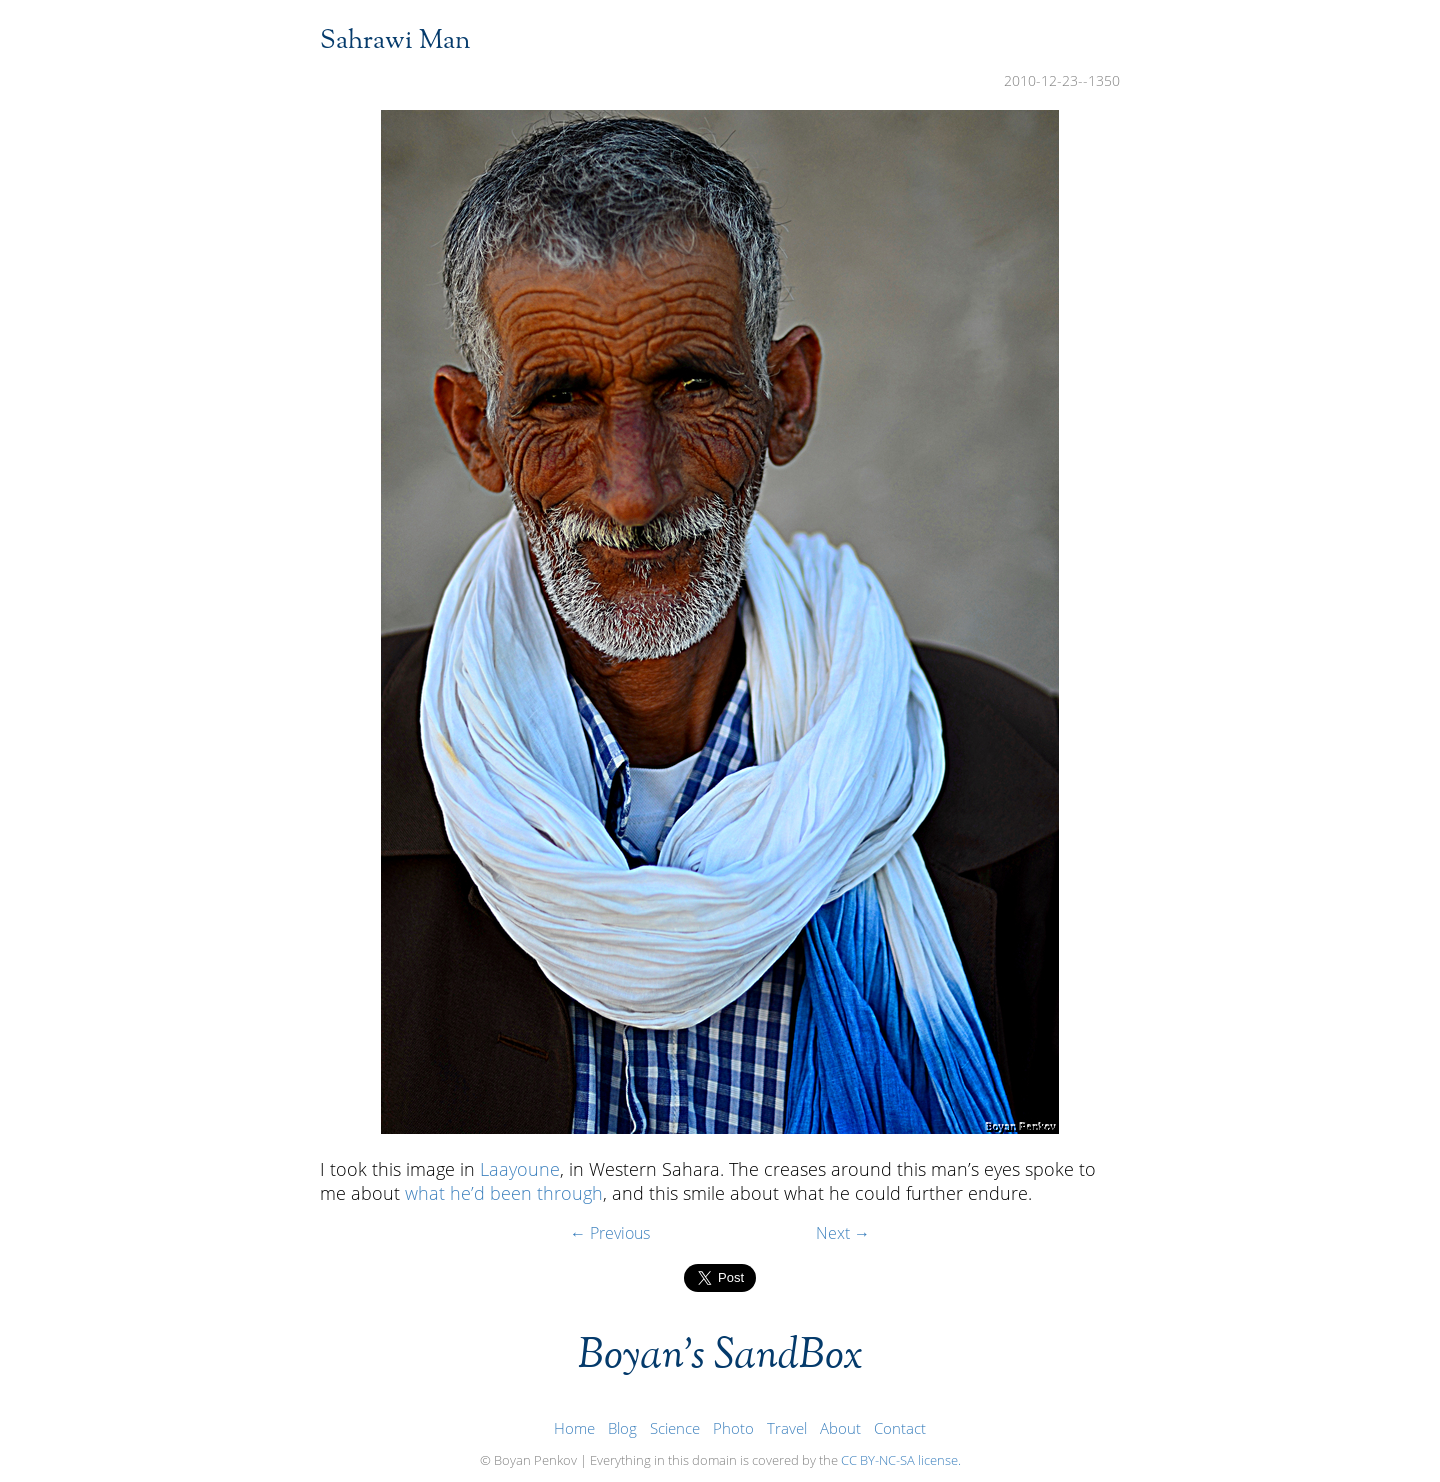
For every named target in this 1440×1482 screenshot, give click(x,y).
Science (675, 1428)
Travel (787, 1428)
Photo (733, 1428)
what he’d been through (504, 1193)
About (840, 1428)
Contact (900, 1428)
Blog (622, 1428)
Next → (843, 1233)
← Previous (610, 1233)
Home (574, 1428)
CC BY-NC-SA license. (901, 1460)
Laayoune (520, 1169)
